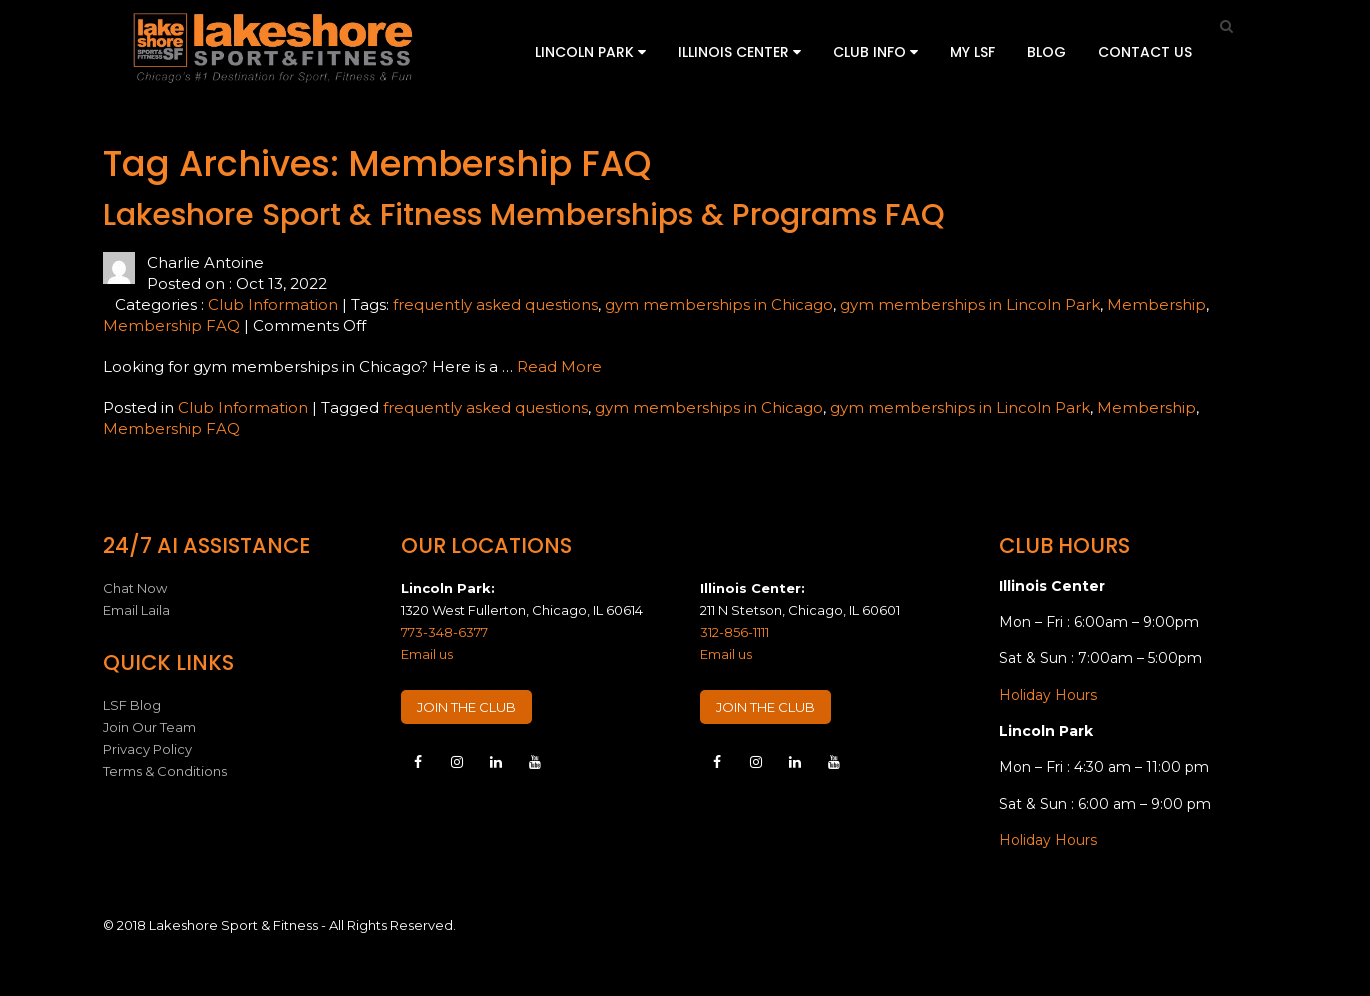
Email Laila (136, 610)
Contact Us (1145, 52)
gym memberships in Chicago (719, 304)
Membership (1156, 304)
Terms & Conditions (165, 771)
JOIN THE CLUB (466, 707)
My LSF (972, 52)
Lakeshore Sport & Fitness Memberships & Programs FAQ (524, 215)
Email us (427, 654)
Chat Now (135, 588)
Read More (559, 366)
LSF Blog (132, 705)
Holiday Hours (1048, 695)
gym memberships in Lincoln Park (970, 304)
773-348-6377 (444, 632)
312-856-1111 (734, 632)
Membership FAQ (171, 325)
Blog (1046, 52)
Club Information (273, 304)
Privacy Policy (147, 749)
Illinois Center (739, 52)
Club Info (875, 52)
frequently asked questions (495, 304)
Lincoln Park (590, 52)
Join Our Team (149, 727)
